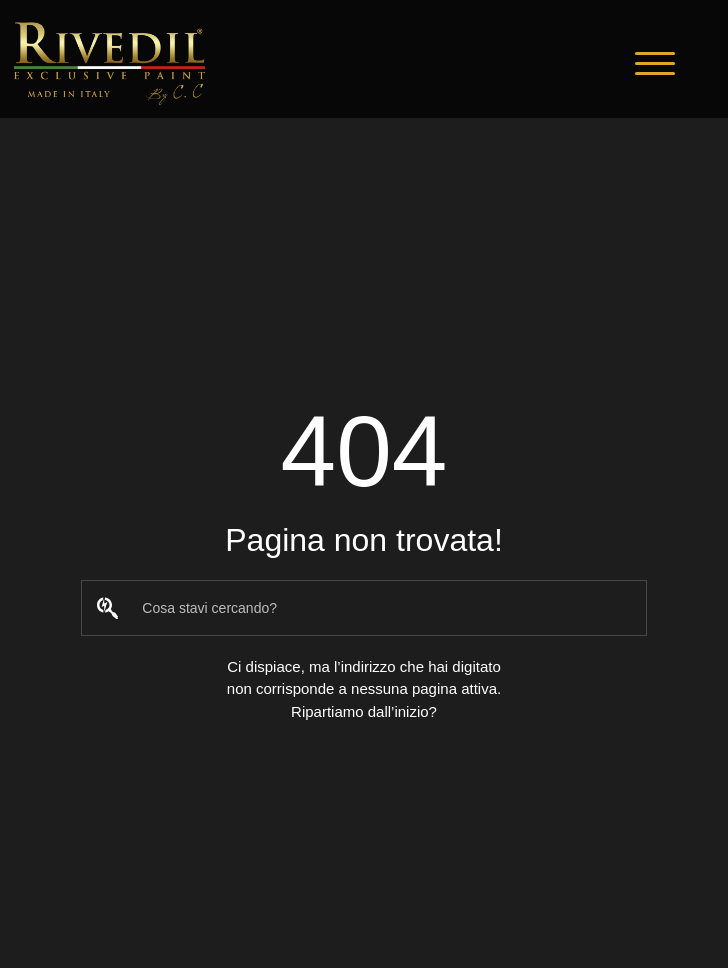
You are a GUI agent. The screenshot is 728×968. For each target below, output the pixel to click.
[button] (655, 64)
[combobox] (364, 608)
